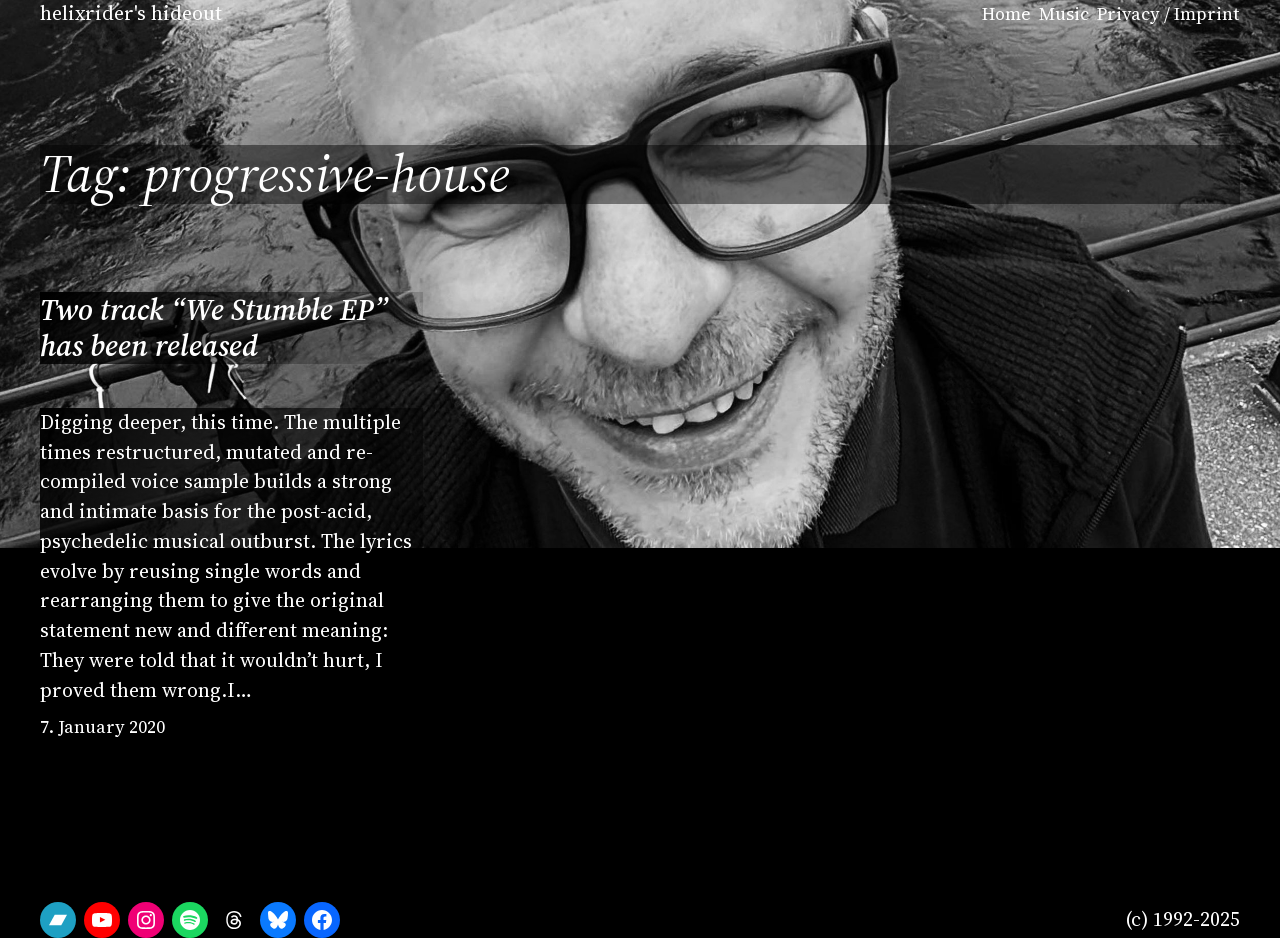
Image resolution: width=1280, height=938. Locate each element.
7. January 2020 (102, 727)
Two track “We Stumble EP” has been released (214, 327)
